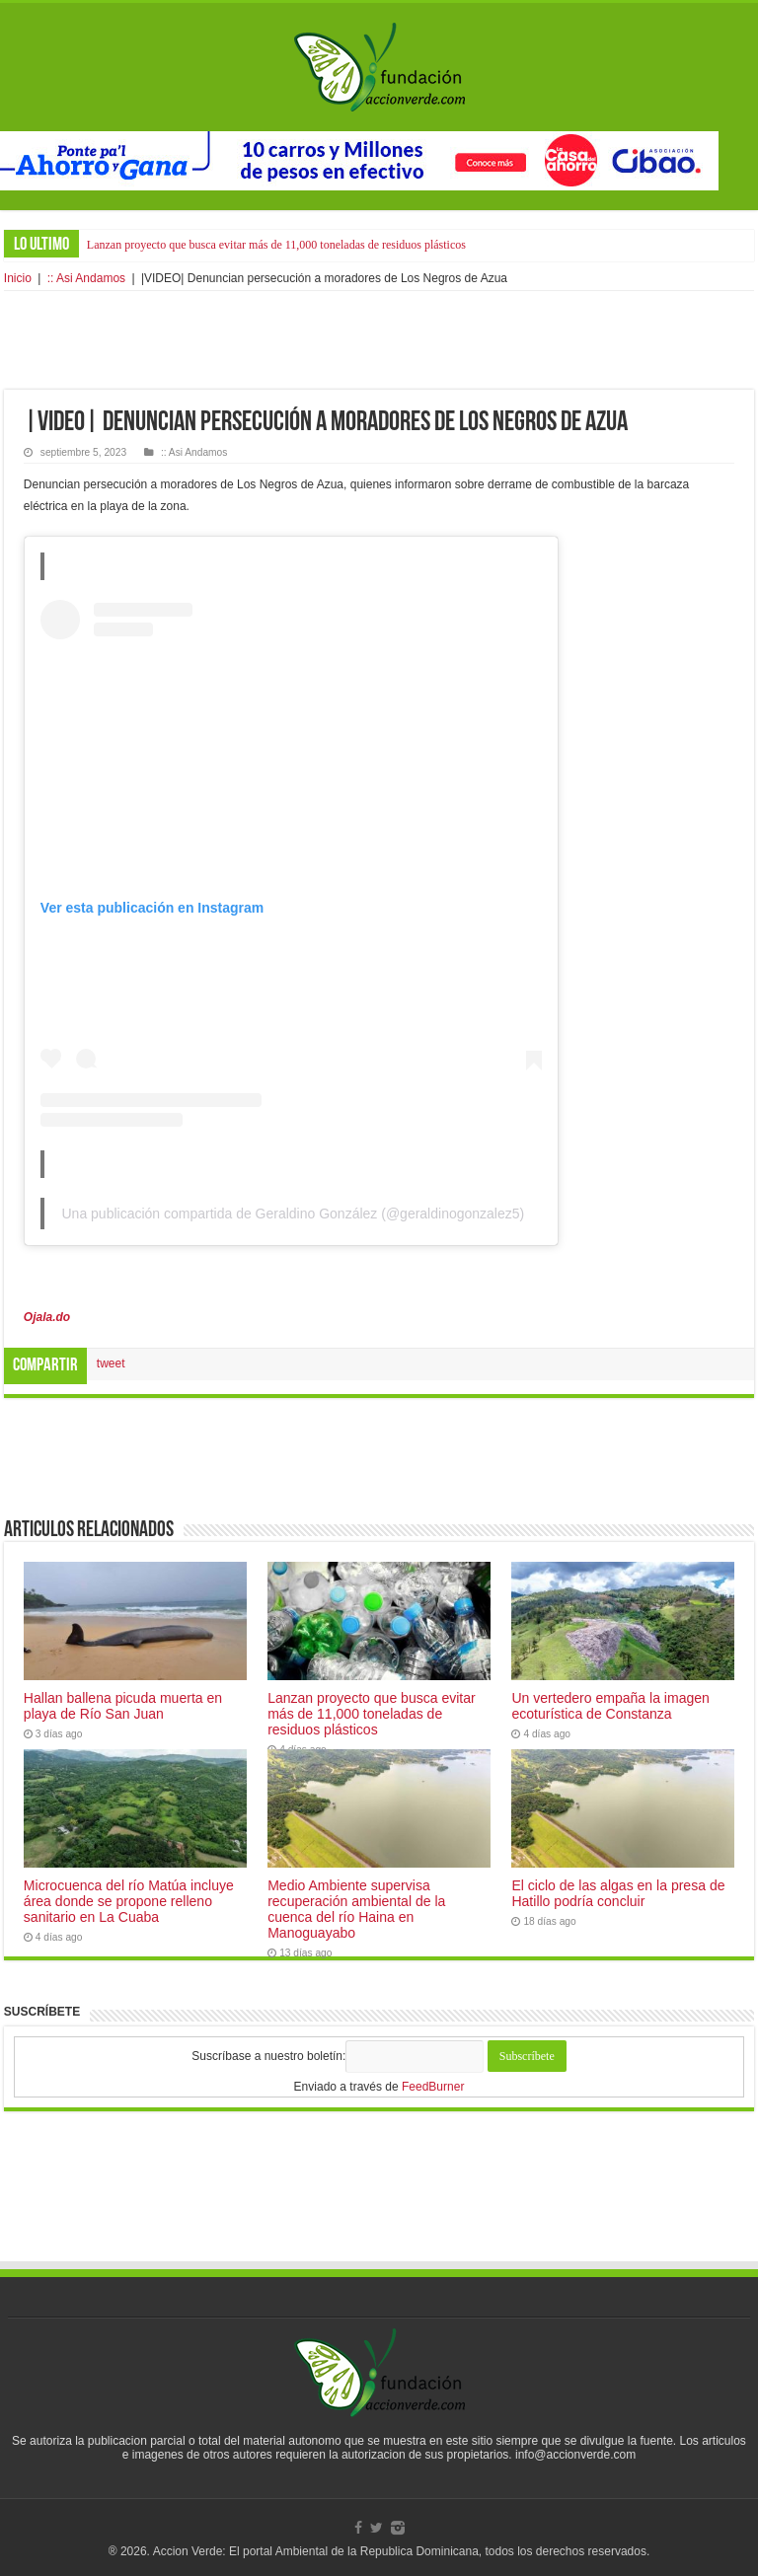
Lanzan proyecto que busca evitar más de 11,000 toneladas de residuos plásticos (276, 245)
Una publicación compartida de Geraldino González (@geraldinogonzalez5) (292, 1213)
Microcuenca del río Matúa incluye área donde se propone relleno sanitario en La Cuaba (129, 1901)
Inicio (18, 278)
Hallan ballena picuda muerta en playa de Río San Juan (123, 1706)
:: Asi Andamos (86, 278)
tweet (111, 1363)
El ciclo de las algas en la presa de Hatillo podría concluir (617, 1893)
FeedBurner (433, 2087)
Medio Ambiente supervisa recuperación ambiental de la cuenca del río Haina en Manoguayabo (356, 1909)
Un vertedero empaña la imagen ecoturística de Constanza (610, 1706)
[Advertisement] (379, 340)
